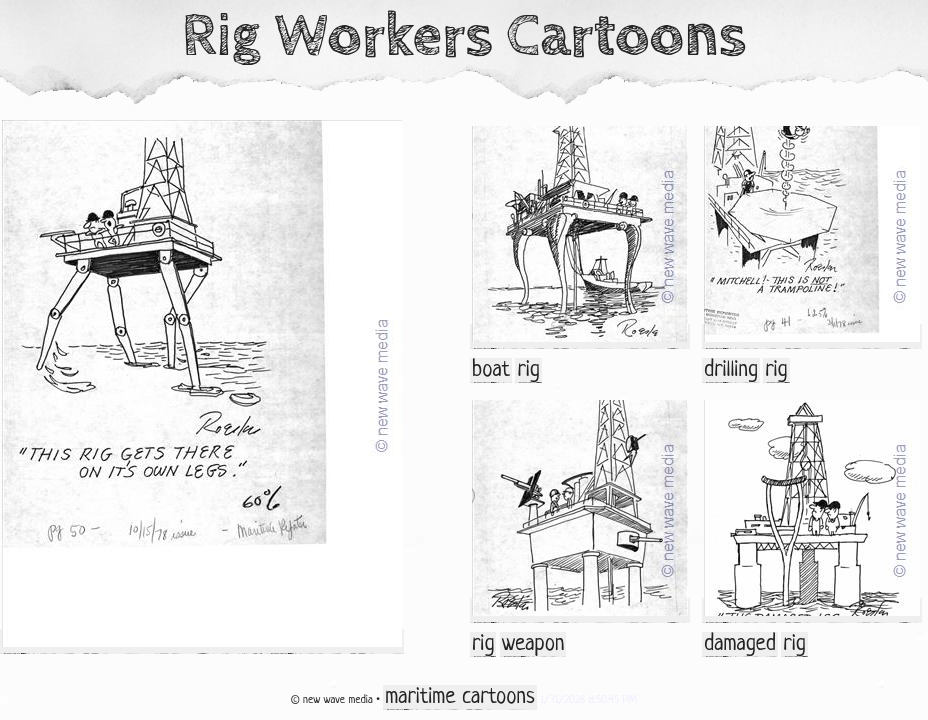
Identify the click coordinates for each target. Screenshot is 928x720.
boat (491, 370)
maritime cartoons (459, 697)
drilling (731, 370)
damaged (740, 644)
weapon (533, 644)
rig (528, 370)
